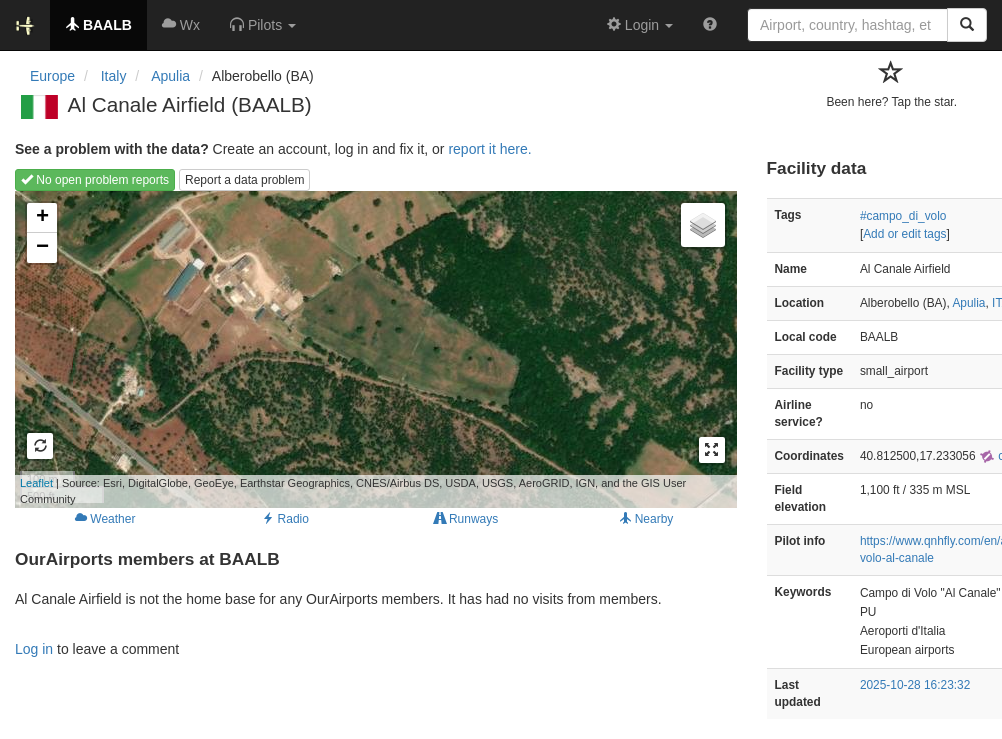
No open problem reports (95, 180)
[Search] (967, 25)
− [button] (42, 248)
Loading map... (350, 349)
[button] (263, 25)
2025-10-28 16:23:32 (915, 685)
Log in (34, 649)
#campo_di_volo (903, 216)
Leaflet (36, 483)
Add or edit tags (904, 234)
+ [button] (42, 218)
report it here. (489, 149)
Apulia (968, 303)
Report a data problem (244, 180)
